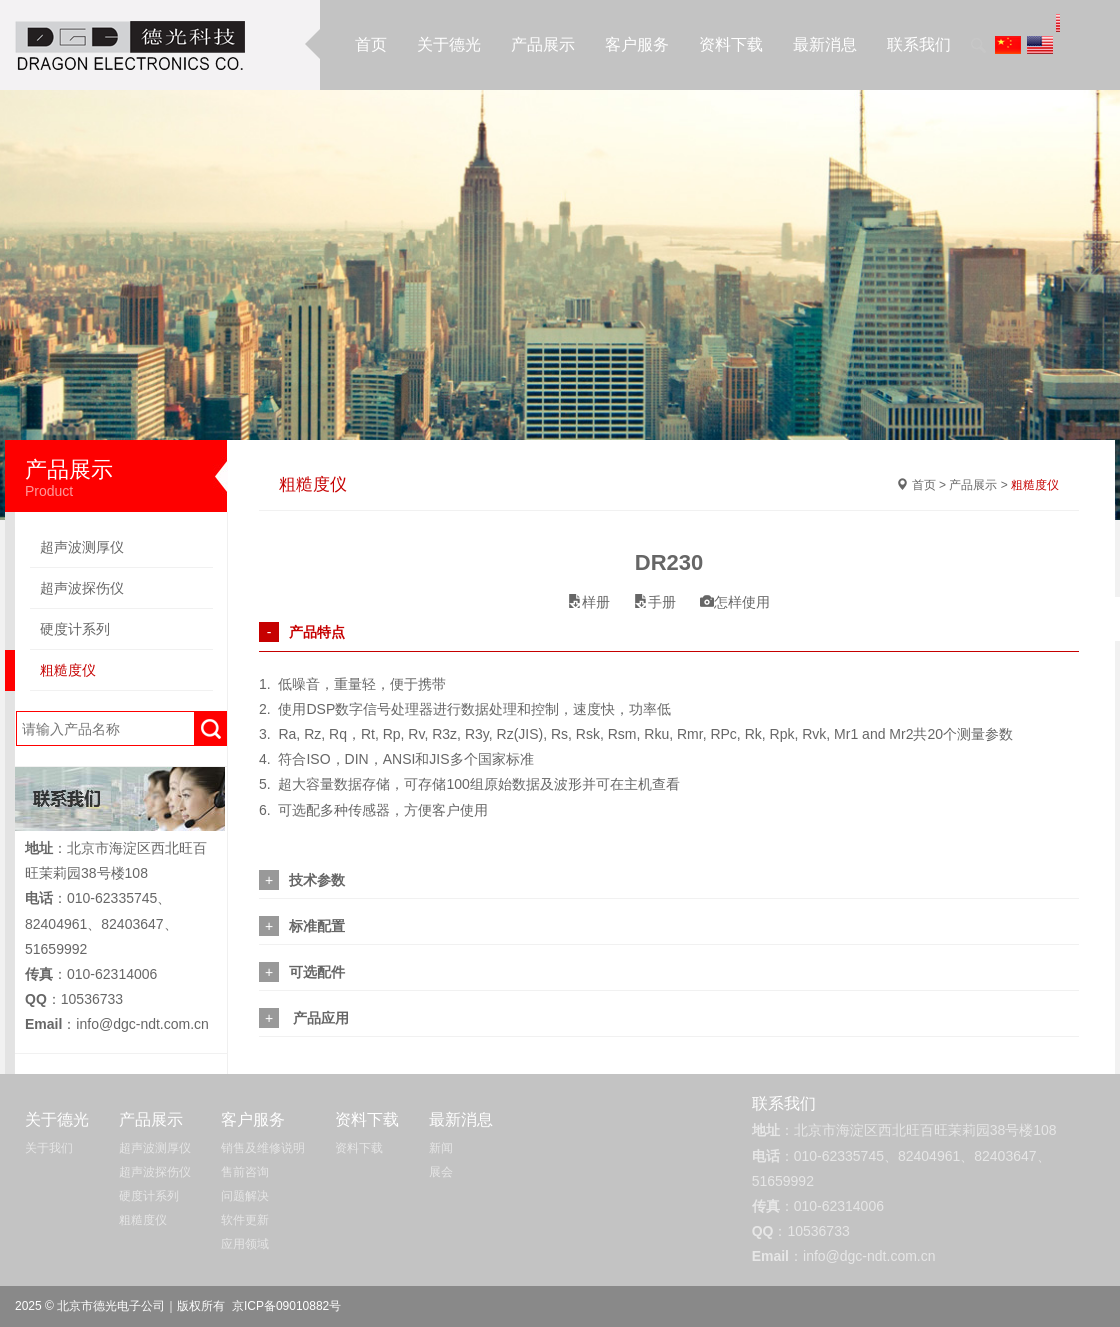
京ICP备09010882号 (286, 1306)
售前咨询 (245, 1172)
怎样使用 (735, 602)
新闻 (441, 1148)
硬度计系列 (75, 629)
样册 (589, 602)
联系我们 (919, 44)
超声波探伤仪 (82, 588)
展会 (441, 1172)
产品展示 (543, 44)
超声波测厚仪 (82, 547)
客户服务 (637, 44)
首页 (371, 44)
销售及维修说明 (263, 1148)
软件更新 (245, 1220)
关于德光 (449, 44)
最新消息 (825, 44)
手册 (655, 602)
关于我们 (49, 1148)
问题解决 (245, 1196)
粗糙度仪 (68, 670)
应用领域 (245, 1244)
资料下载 (731, 44)
